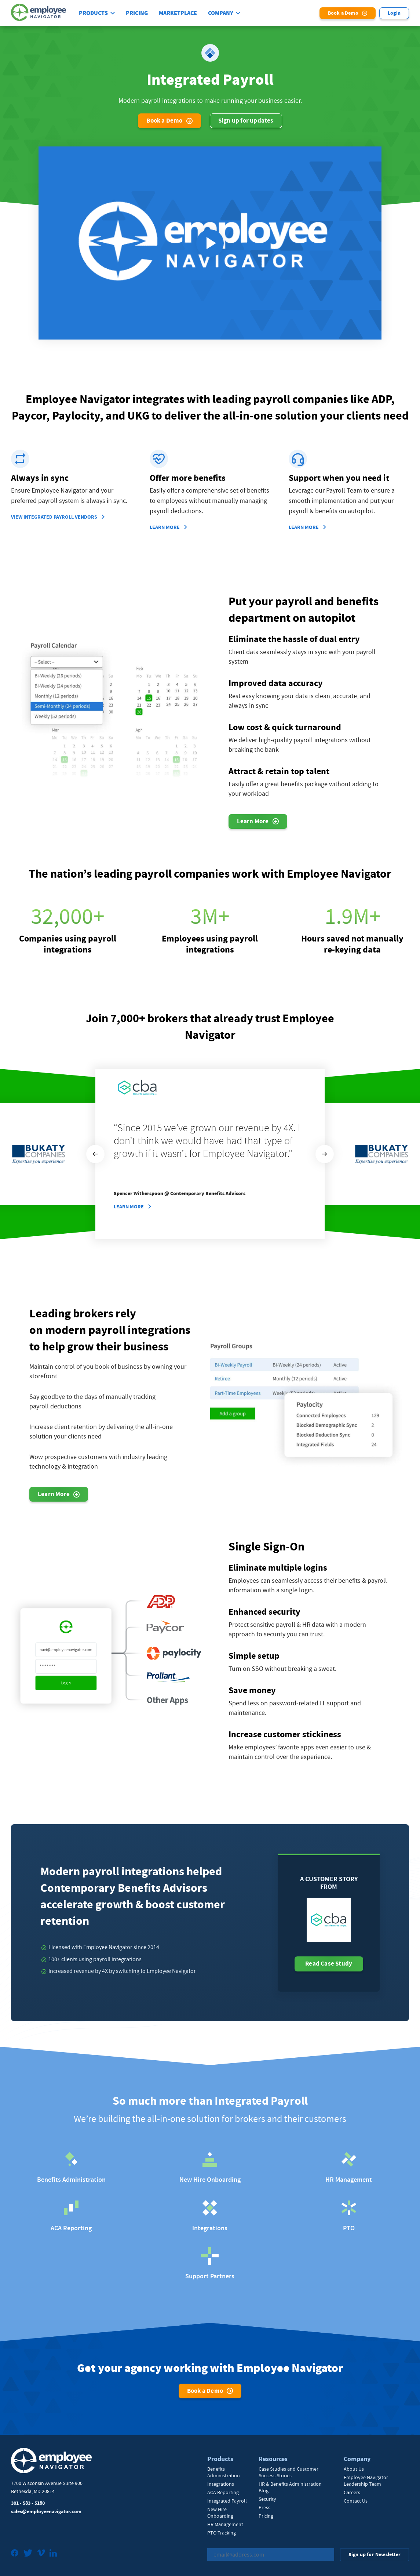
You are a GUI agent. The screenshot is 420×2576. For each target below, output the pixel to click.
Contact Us (356, 2500)
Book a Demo (343, 13)
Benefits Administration (223, 2472)
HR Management (225, 2524)
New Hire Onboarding (220, 2512)
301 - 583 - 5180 (28, 2503)
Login (394, 13)
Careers (352, 2492)
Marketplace (178, 13)
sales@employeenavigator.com (46, 2511)
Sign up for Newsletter (374, 2554)
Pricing (137, 13)
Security (267, 2499)
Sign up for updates (246, 120)
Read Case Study (328, 1963)
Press (264, 2507)
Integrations (220, 2484)
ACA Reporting (223, 2492)
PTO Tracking (221, 2532)
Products (93, 13)
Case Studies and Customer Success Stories (288, 2472)
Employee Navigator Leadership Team (366, 2480)
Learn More (129, 1207)
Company (220, 13)
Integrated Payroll (227, 2500)
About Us (354, 2469)
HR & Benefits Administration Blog (290, 2487)
